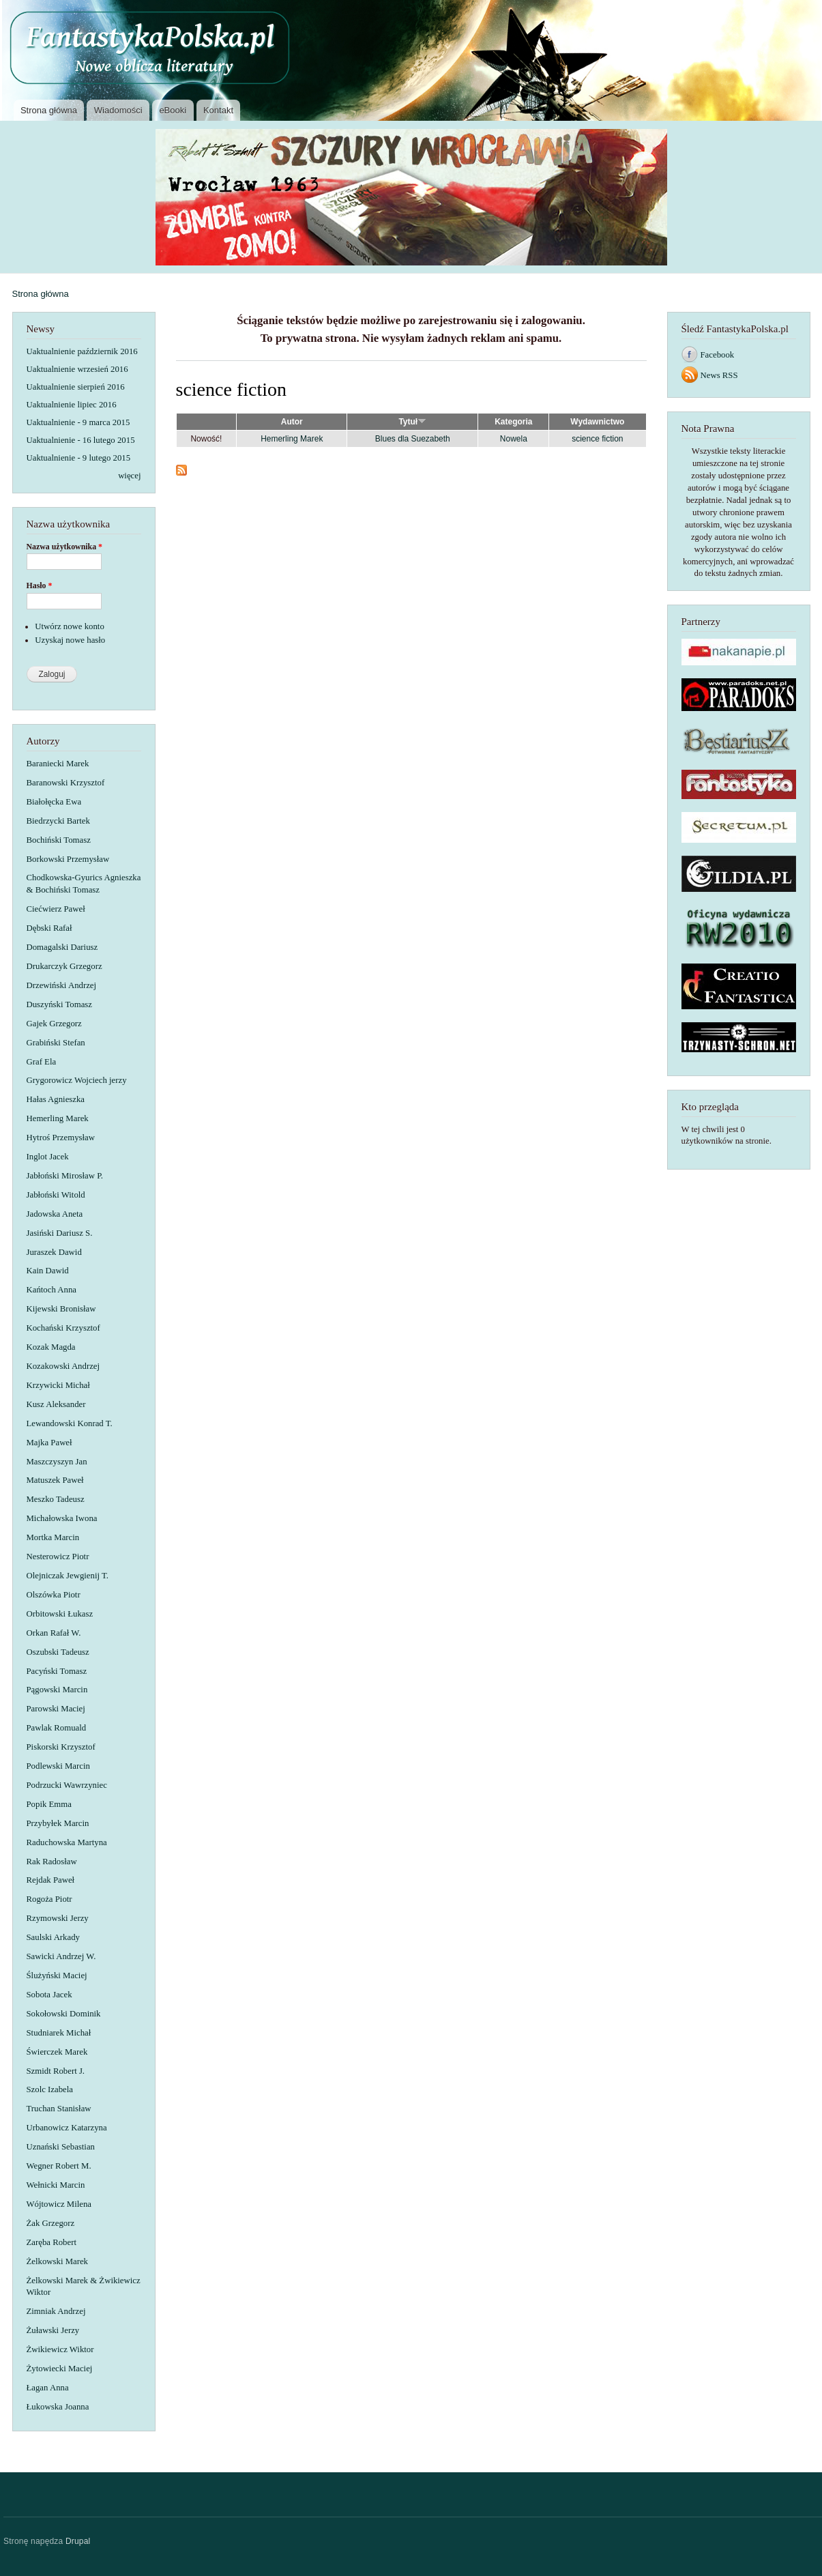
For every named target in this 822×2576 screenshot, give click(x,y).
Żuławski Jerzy (53, 2330)
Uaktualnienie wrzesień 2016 (77, 369)
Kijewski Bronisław (61, 1309)
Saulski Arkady (53, 1937)
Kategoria (513, 421)
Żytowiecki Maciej (60, 2368)
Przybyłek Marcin (58, 1823)
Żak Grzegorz (51, 2223)
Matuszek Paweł (55, 1480)
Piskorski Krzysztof (61, 1747)
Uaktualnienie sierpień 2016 (76, 387)
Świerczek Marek (57, 2052)
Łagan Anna (48, 2387)
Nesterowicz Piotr (58, 1556)
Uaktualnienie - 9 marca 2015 (78, 422)
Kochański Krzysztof (63, 1328)
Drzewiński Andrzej (62, 985)
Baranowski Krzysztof (66, 782)
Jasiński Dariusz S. (60, 1233)
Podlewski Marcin (58, 1766)
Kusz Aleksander (56, 1404)
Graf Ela (42, 1062)
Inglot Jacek (48, 1156)
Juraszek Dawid (54, 1252)
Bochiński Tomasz (59, 840)
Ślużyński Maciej (57, 1975)
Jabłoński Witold (56, 1195)
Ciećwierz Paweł (56, 909)
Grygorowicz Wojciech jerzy (77, 1080)
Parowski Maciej (56, 1708)
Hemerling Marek (58, 1118)
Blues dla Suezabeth (412, 439)
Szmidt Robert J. (56, 2071)
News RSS (719, 375)
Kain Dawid (48, 1270)
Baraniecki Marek (58, 763)
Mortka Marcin (53, 1537)
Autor (292, 421)
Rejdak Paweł (51, 1880)
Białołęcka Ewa (54, 802)
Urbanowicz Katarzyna (67, 2127)
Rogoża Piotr (49, 1899)
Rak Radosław (52, 1861)
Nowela (513, 439)
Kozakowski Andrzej (63, 1366)
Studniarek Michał (59, 2033)
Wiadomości (118, 110)
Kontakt (218, 110)
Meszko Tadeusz (56, 1499)
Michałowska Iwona (62, 1518)
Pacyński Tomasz (57, 1671)
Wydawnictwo (597, 421)
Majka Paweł (49, 1442)
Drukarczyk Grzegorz (64, 966)
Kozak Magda (51, 1347)
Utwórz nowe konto (69, 626)
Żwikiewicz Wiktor (60, 2349)
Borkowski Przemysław (68, 859)
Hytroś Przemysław (61, 1137)
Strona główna (48, 110)
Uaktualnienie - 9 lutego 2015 (79, 458)
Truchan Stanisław (59, 2108)
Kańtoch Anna (51, 1289)
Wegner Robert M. (59, 2166)
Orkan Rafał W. (54, 1633)
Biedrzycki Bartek (58, 821)
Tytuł (412, 421)
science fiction (597, 439)
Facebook (718, 355)
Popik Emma (49, 1804)
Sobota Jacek (49, 1994)
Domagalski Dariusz (62, 947)
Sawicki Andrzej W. (61, 1956)
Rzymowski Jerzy (58, 1918)
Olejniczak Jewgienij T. (68, 1575)
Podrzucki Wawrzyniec (67, 1785)
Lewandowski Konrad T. (70, 1423)
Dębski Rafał (49, 928)
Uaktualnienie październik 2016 (82, 351)
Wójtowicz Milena (59, 2204)
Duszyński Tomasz (60, 1004)
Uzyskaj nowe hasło (70, 640)
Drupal (78, 2541)
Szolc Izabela (50, 2089)
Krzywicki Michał (58, 1385)
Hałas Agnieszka (56, 1099)
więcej (129, 475)
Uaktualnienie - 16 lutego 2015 (81, 440)
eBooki (172, 110)
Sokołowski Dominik (64, 2013)
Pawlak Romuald (57, 1728)
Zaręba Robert (51, 2242)
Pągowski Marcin (57, 1689)
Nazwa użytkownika (65, 546)
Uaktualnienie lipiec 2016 (72, 404)
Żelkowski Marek (58, 2261)
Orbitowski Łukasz (60, 1614)
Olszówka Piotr (53, 1595)
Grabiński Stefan (56, 1042)
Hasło (40, 585)
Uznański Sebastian (61, 2147)
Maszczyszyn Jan (57, 1461)
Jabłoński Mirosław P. (65, 1176)
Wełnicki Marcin (56, 2185)
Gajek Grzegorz (54, 1023)
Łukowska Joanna (58, 2407)
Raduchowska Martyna (67, 1842)
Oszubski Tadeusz (58, 1652)
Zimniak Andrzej (56, 2311)
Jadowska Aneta (55, 1214)
